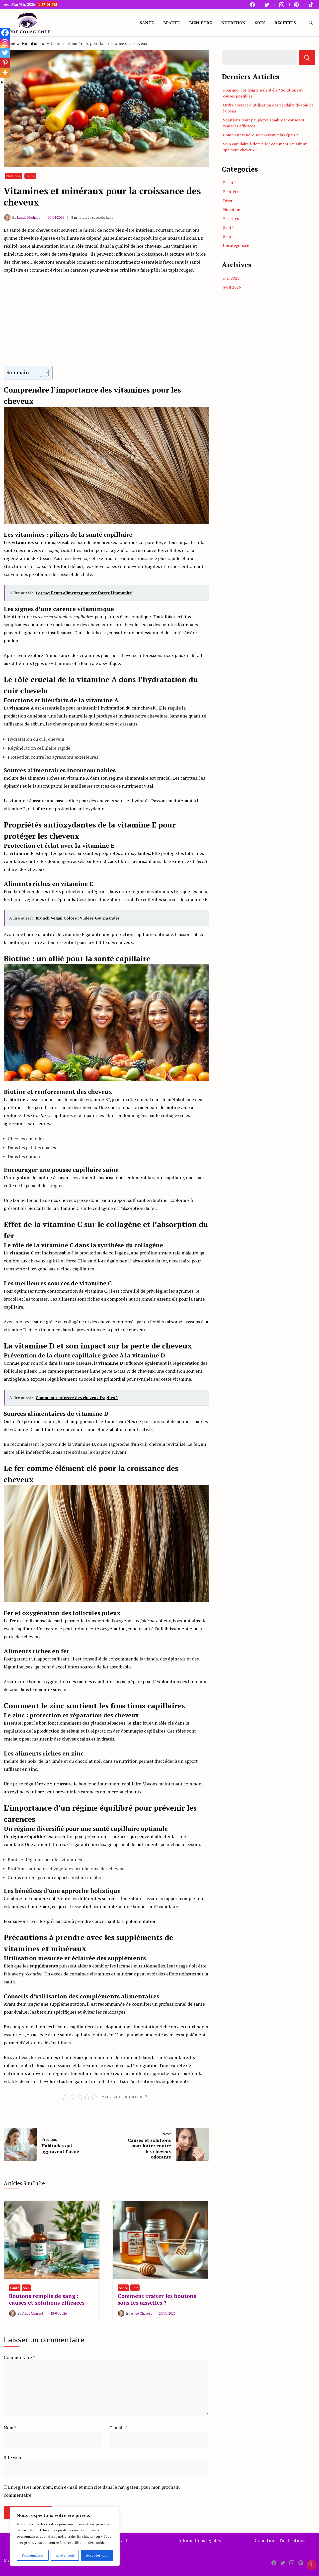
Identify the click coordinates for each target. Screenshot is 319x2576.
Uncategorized (236, 245)
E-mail (118, 2428)
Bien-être (200, 22)
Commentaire (19, 2357)
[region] (65, 2536)
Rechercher (307, 57)
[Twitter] (5, 53)
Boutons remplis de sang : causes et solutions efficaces (46, 2299)
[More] (5, 73)
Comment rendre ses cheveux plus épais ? (260, 135)
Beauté (171, 22)
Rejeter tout (65, 2555)
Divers (228, 200)
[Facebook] (5, 33)
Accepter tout (97, 2555)
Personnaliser (33, 2555)
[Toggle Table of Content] (41, 373)
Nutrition (233, 22)
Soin (260, 22)
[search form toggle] (310, 22)
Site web (12, 2457)
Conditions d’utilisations (280, 2540)
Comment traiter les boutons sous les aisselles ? (157, 2299)
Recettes (285, 22)
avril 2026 (232, 287)
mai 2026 (231, 278)
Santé (147, 22)
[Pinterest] (5, 63)
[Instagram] (5, 43)
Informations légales (199, 2540)
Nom (10, 2428)
